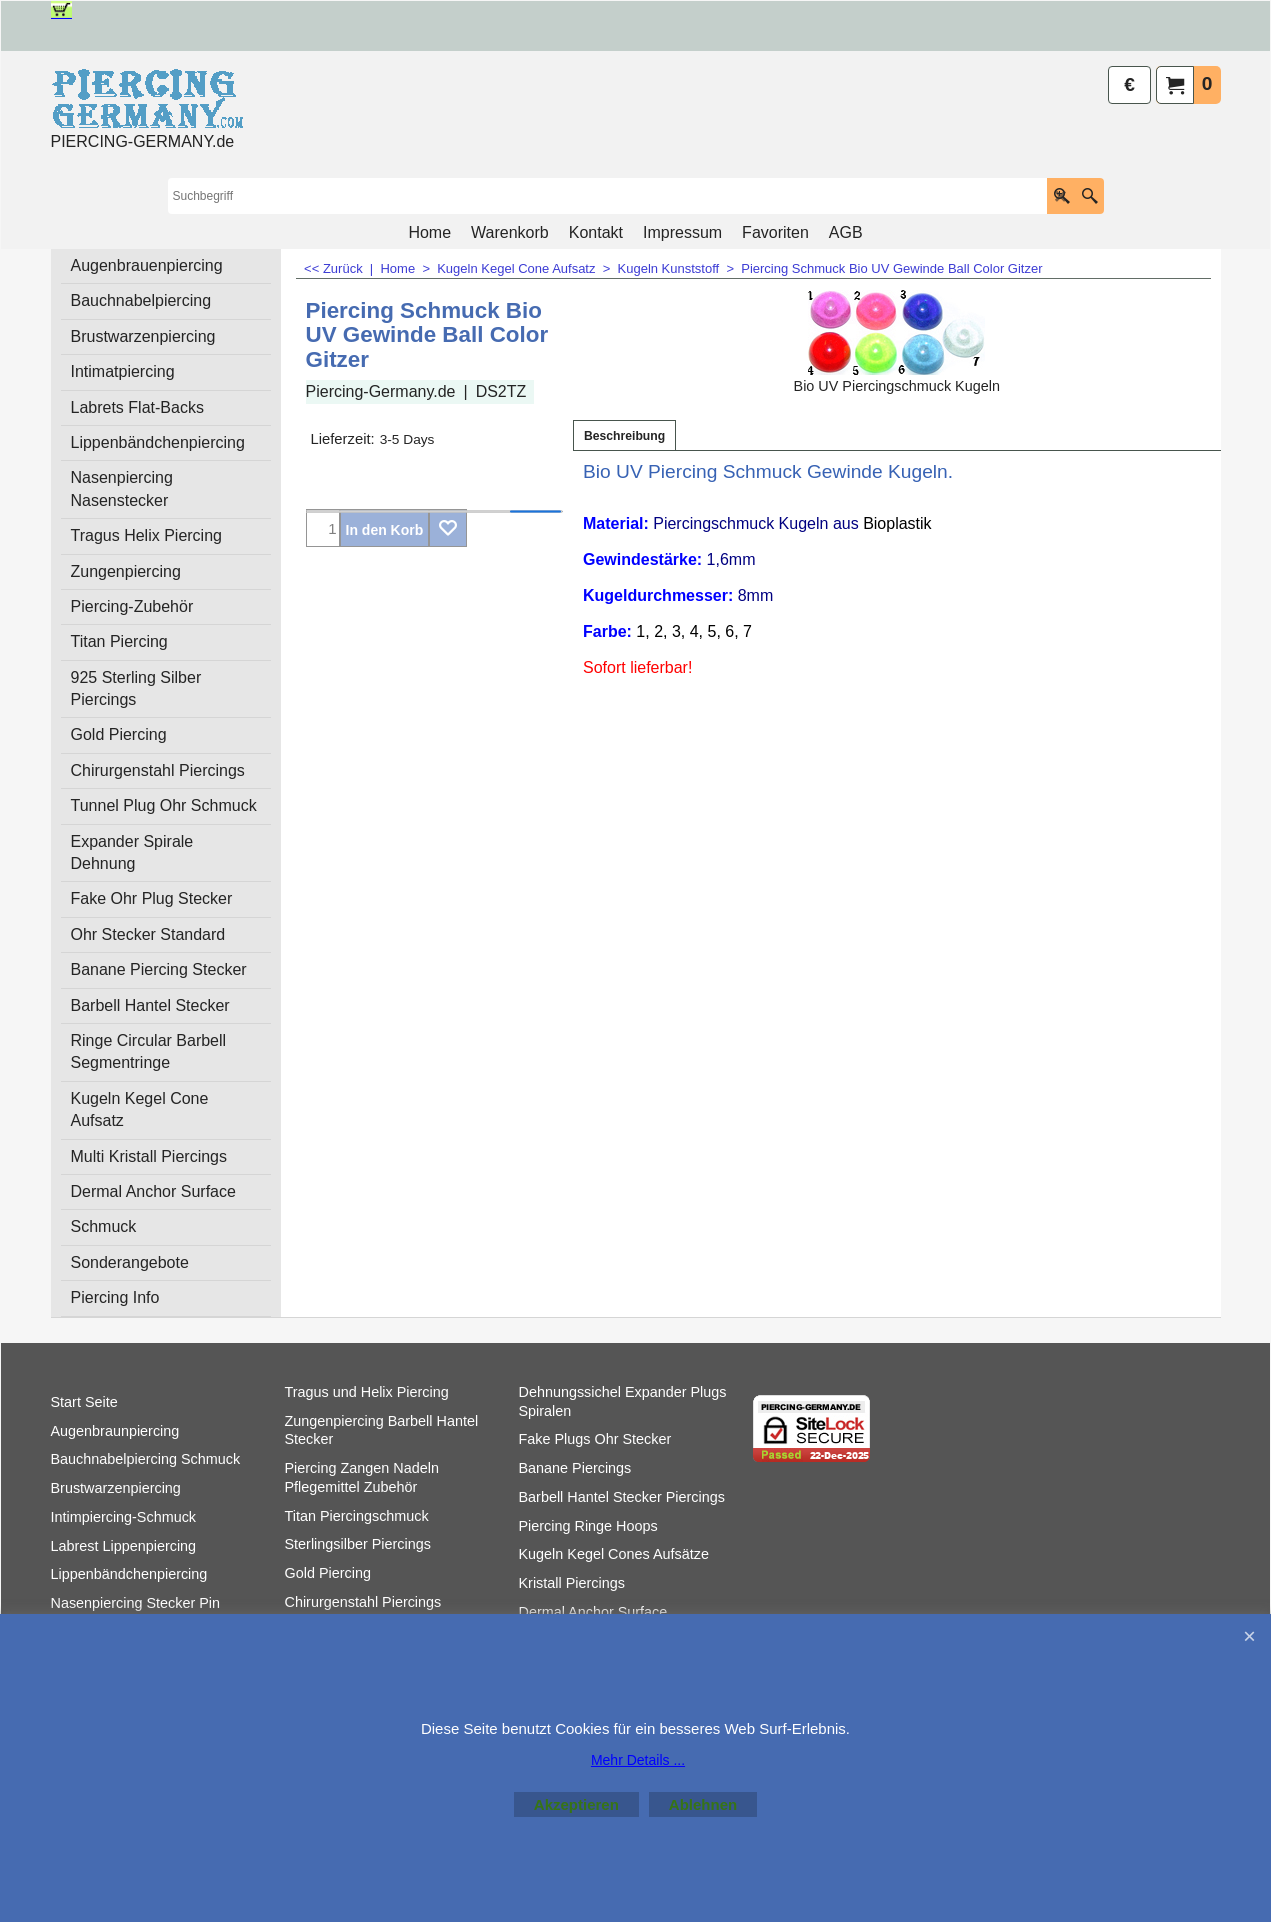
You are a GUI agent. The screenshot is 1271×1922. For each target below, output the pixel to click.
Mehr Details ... (638, 1760)
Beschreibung (624, 436)
